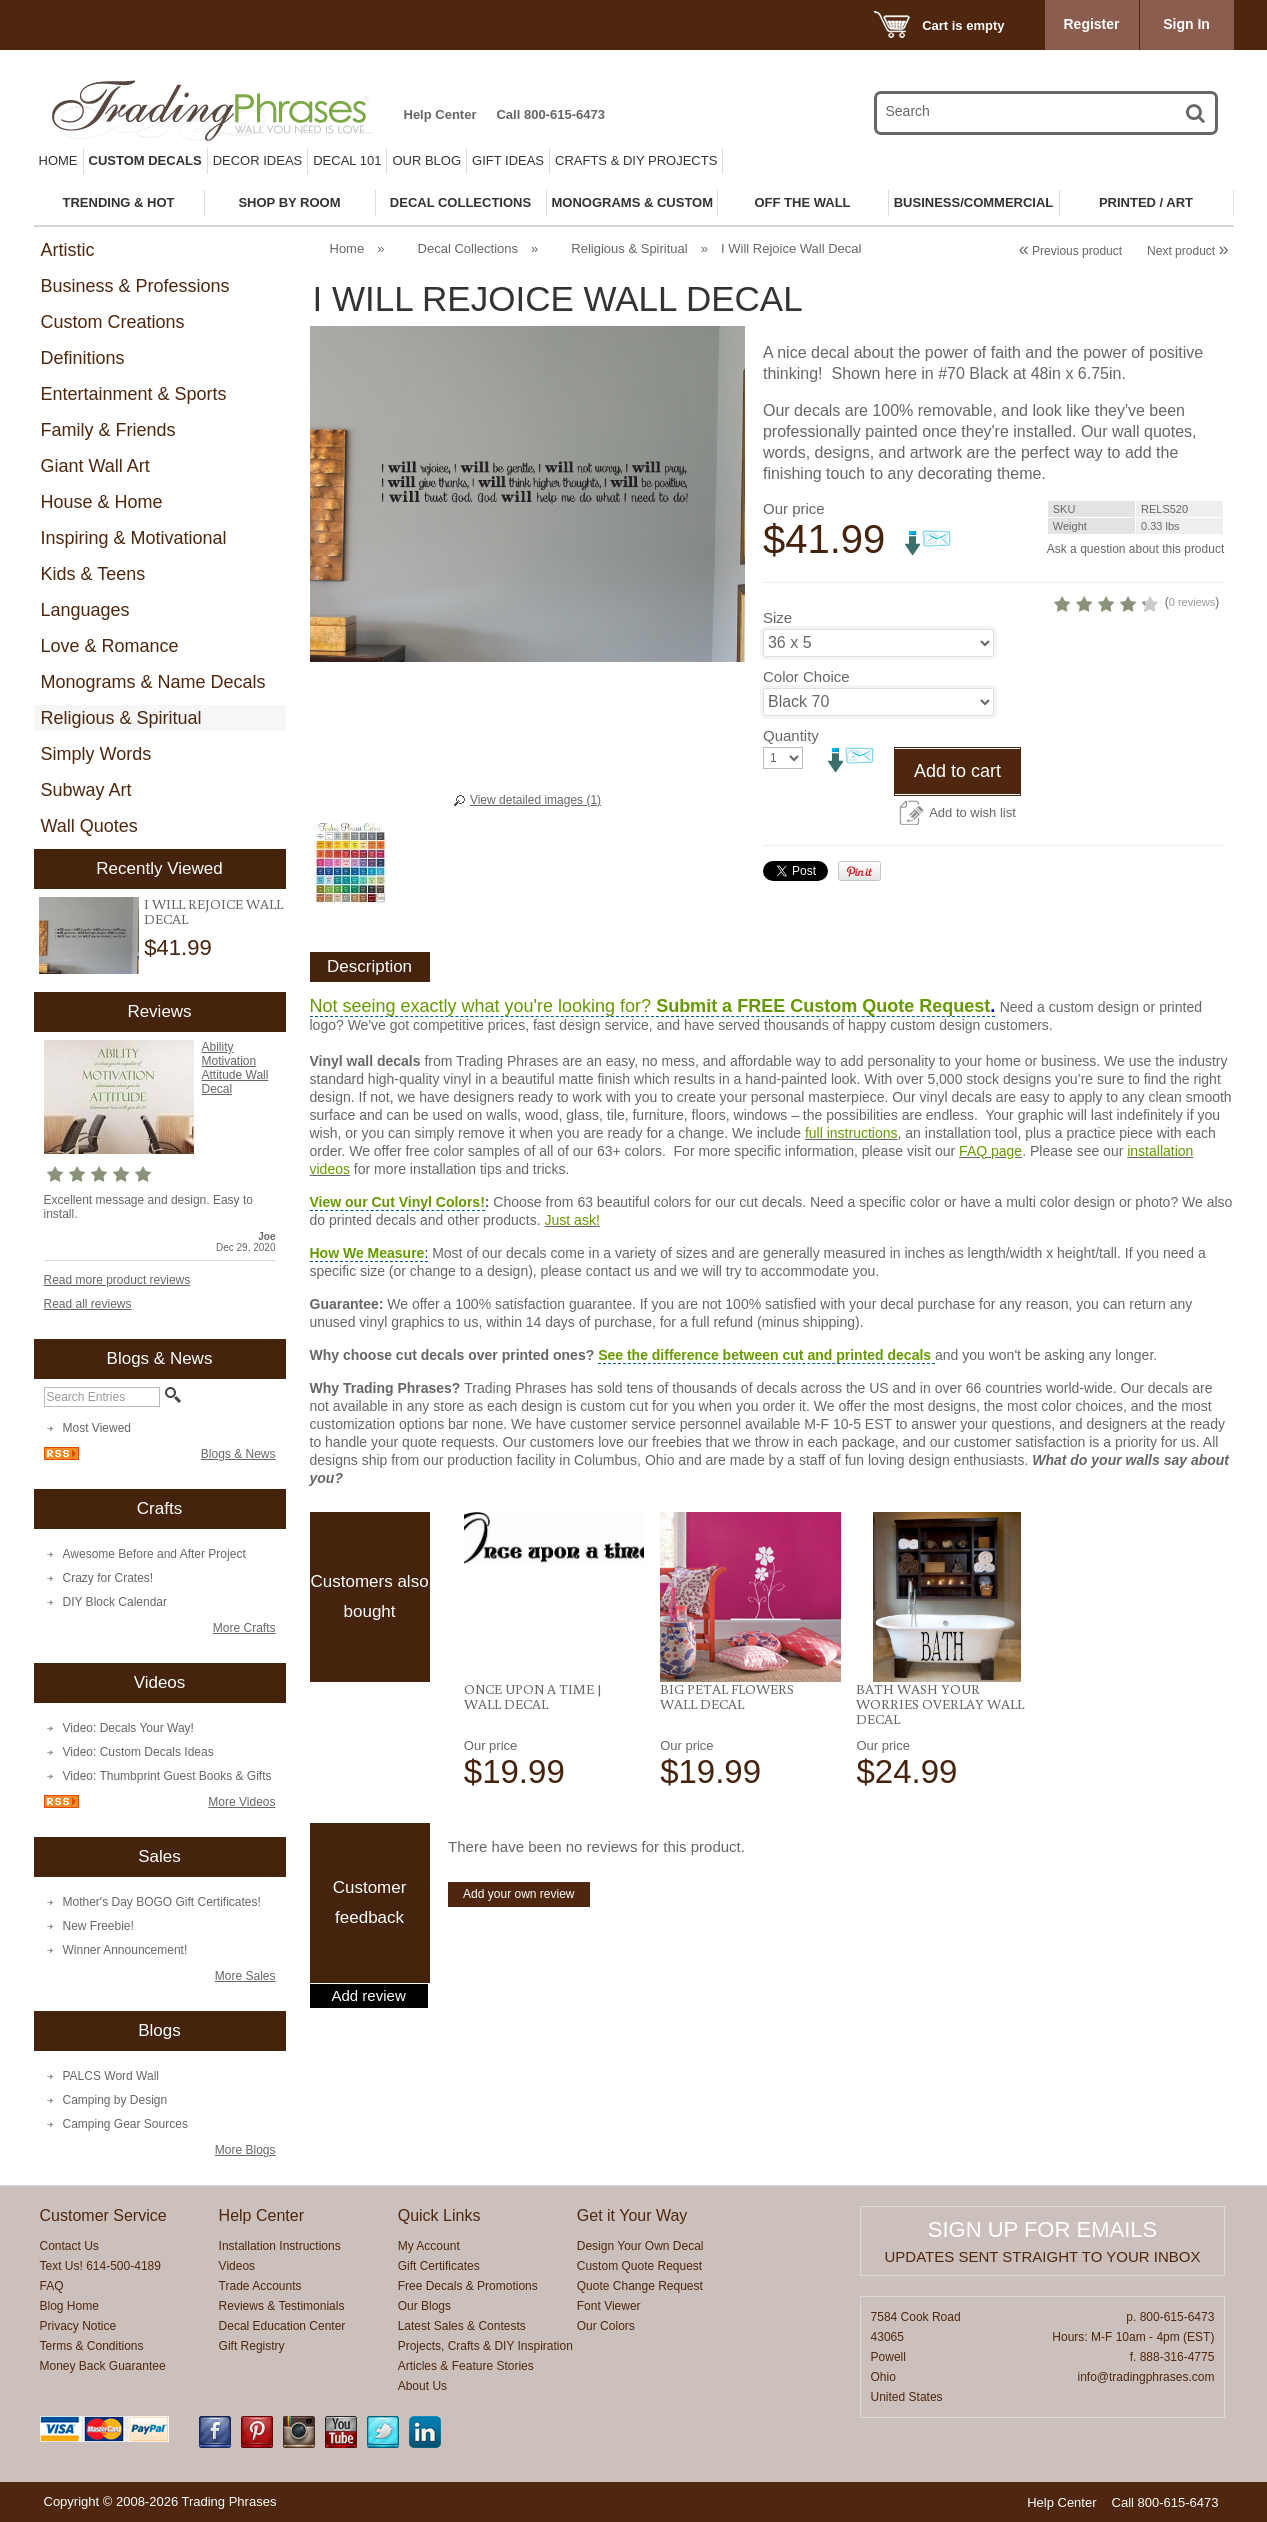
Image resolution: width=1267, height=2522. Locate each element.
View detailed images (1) (535, 800)
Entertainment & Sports (134, 394)
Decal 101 (347, 160)
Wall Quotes (89, 826)
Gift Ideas (508, 160)
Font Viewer (609, 2306)
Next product (1187, 251)
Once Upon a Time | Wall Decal (533, 1754)
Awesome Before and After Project (154, 1554)
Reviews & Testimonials (282, 2306)
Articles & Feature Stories (466, 2366)
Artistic (68, 250)
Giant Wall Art (95, 466)
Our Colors (606, 2326)
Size (777, 713)
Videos (237, 2266)
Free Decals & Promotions (468, 2286)
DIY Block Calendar (115, 1602)
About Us (422, 2386)
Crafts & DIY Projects (636, 160)
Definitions (83, 358)
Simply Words (96, 754)
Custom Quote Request (639, 2266)
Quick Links (439, 2215)
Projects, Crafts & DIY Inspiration (485, 2346)
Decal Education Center (282, 2326)
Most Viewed (97, 1428)
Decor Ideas (258, 160)
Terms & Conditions (92, 2346)
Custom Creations (113, 322)
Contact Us (69, 2246)
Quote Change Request (640, 2286)
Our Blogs (424, 2306)
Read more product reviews (117, 1280)
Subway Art (86, 790)
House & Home (102, 502)
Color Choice (806, 772)
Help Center (440, 114)
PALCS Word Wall (111, 2076)
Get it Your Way (632, 2215)
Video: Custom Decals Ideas (138, 1752)
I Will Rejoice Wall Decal (213, 911)
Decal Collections (468, 248)
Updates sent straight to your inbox (1043, 2256)
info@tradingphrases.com (1145, 2377)
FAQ (52, 2286)
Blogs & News (238, 1454)
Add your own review (518, 1952)
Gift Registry (252, 2346)
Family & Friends (108, 430)
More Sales (245, 1976)
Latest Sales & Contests (462, 2326)
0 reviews (1100, 698)
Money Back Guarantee (103, 2366)
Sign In (1186, 24)
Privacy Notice (78, 2326)
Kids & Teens (93, 574)
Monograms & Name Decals (153, 682)
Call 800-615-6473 (550, 114)
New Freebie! (98, 1926)
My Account (429, 2246)
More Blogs (245, 2150)
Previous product (1070, 251)
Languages (85, 610)
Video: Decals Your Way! (128, 1728)
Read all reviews (88, 1304)
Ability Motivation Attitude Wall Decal (235, 1068)
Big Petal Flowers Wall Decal (727, 1754)
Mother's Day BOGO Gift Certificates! (162, 1902)
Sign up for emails (1042, 2229)
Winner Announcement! (125, 1950)
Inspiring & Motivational (134, 538)
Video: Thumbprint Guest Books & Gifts (167, 1776)
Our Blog (426, 160)
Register (1091, 24)
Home (58, 160)
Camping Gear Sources (125, 2124)
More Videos (241, 1802)
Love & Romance (110, 646)
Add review (369, 2054)
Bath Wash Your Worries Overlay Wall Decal (940, 1762)
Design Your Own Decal (640, 2246)
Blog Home (69, 2306)
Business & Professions (135, 286)
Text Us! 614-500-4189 (100, 2266)
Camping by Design (115, 2100)
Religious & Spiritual (121, 718)
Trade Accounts (260, 2286)
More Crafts (244, 1628)
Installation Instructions (280, 2246)
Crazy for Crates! (108, 1578)
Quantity (791, 831)
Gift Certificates (439, 2266)
